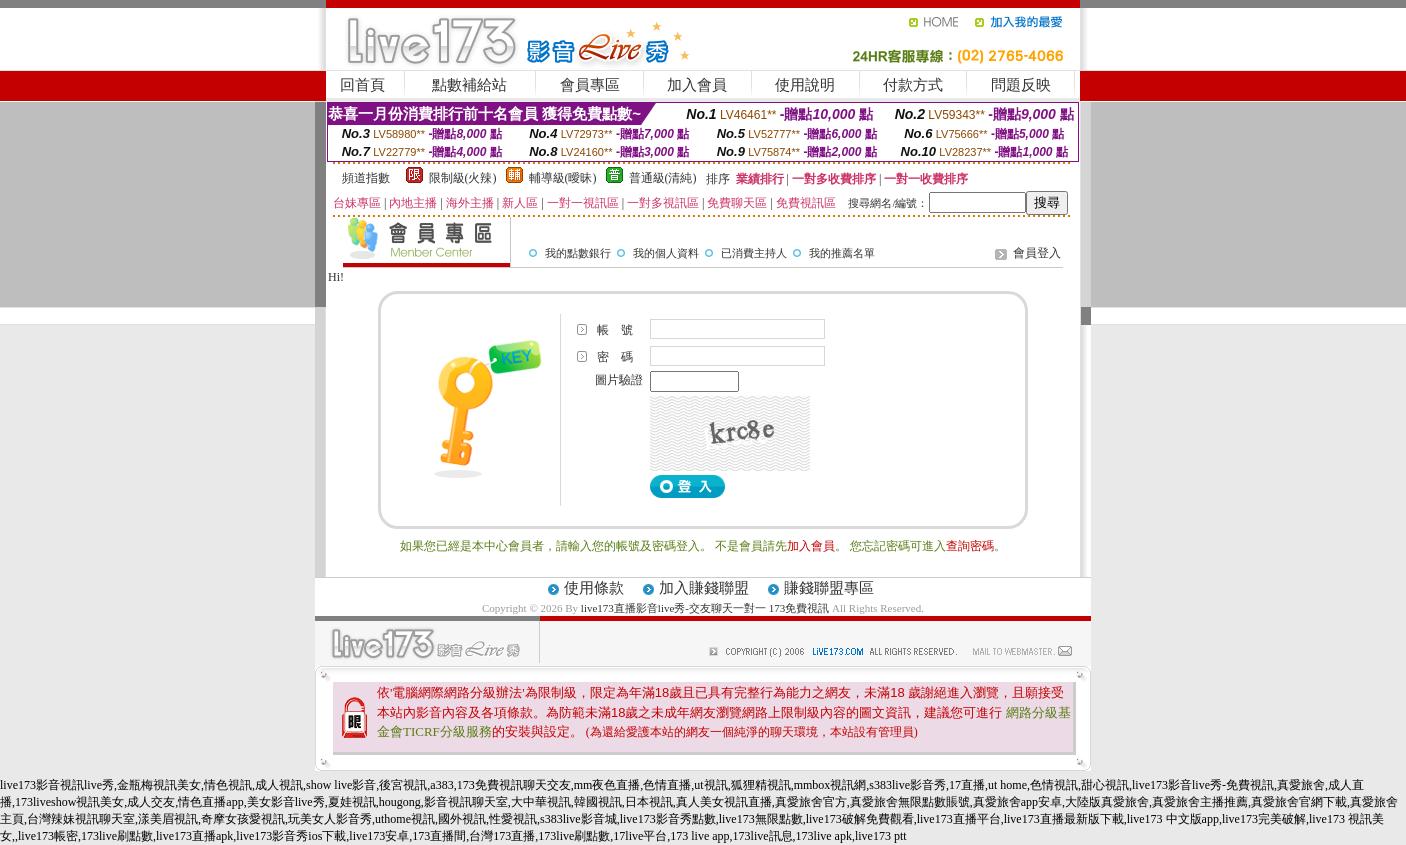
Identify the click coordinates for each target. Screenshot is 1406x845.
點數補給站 (469, 85)
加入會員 (697, 85)
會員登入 (1037, 253)
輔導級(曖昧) (563, 178)
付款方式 (913, 85)
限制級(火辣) (463, 178)
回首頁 (362, 85)
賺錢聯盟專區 (829, 588)
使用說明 (805, 85)
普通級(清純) (663, 178)
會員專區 (590, 85)
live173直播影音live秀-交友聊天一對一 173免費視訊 (705, 608)
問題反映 (1021, 85)
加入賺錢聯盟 (704, 588)
